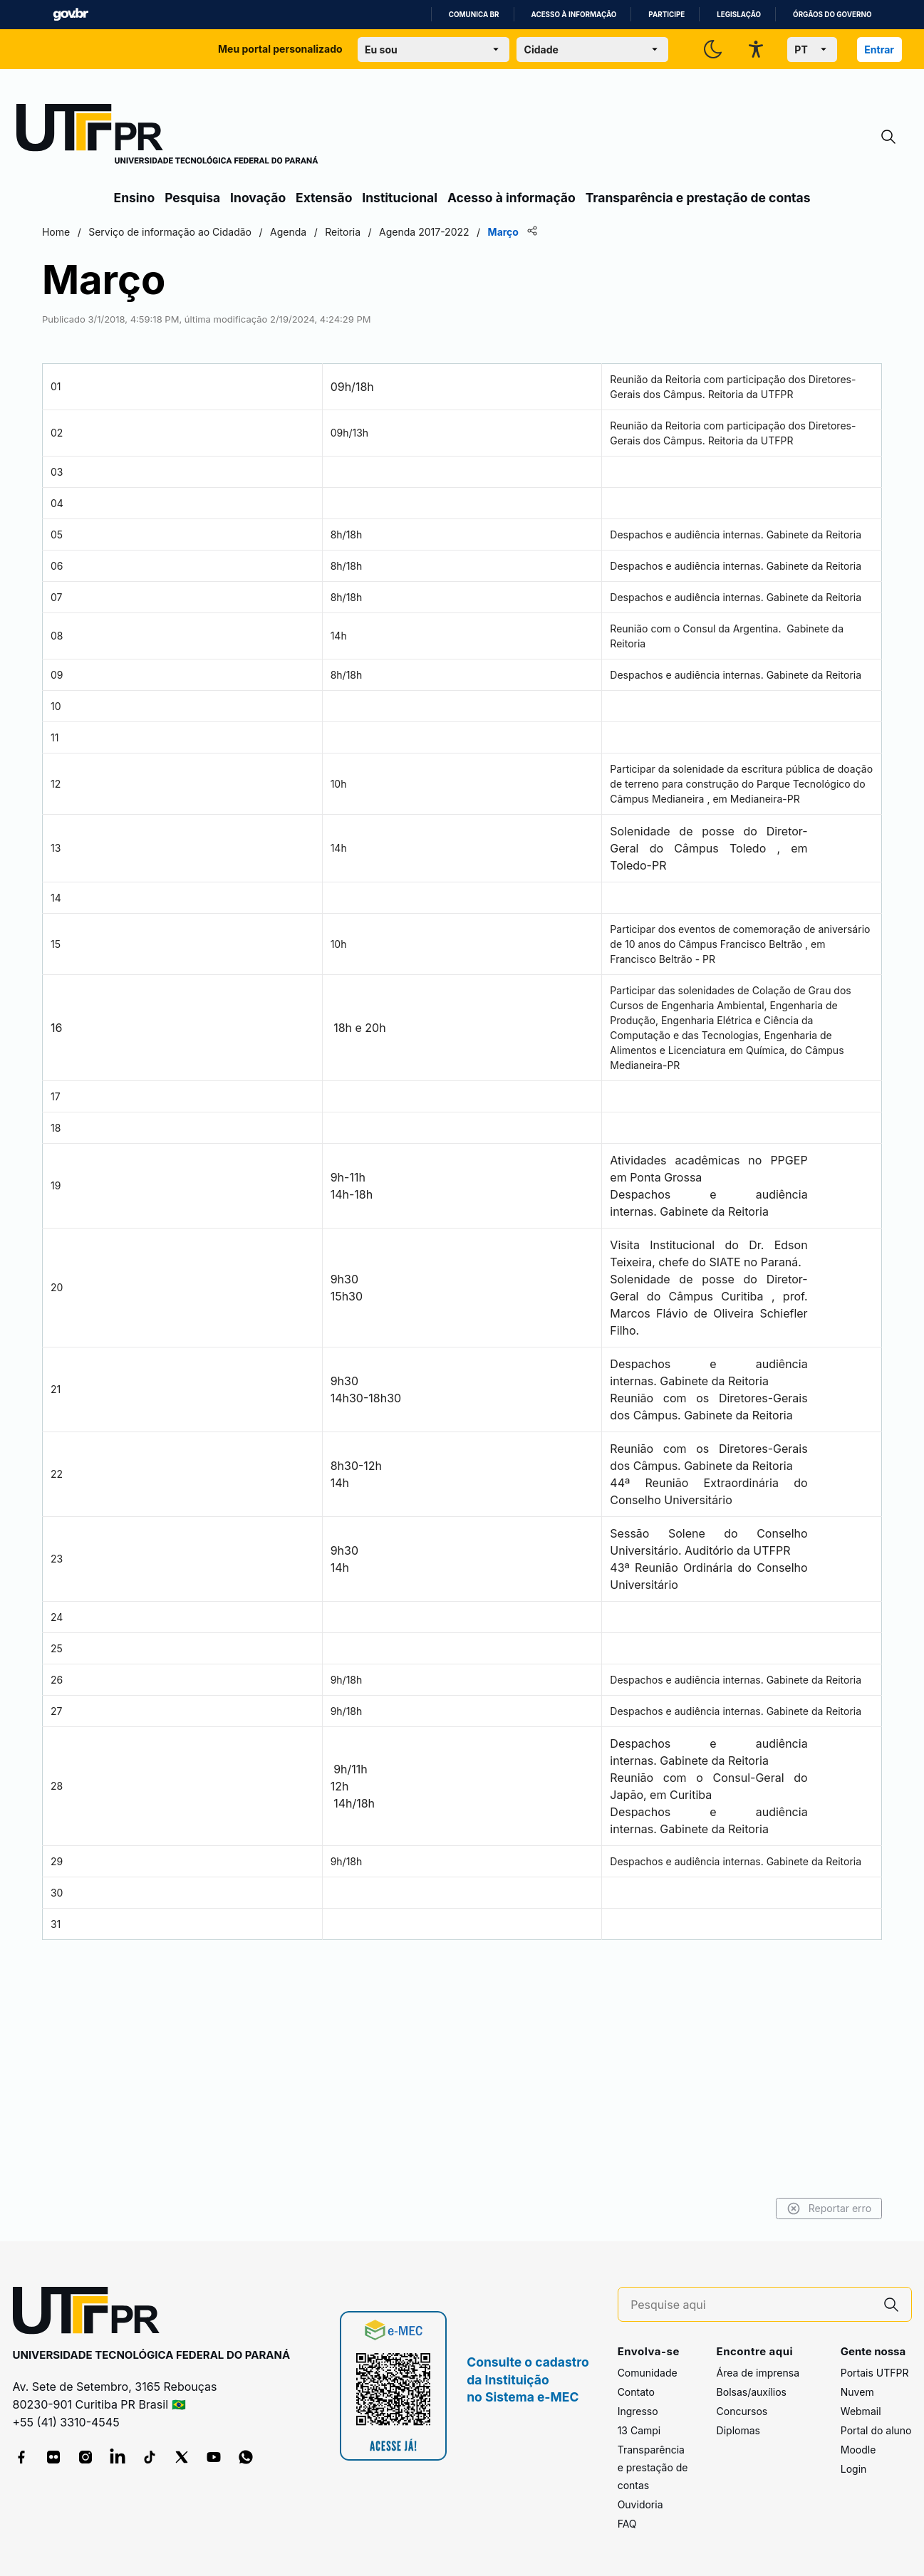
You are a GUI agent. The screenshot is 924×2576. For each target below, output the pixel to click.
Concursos (742, 2412)
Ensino (134, 197)
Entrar (879, 49)
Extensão (324, 197)
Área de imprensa (758, 2373)
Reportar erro (756, 2208)
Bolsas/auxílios (752, 2393)
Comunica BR (474, 15)
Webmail (861, 2412)
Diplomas (738, 2431)
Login (854, 2469)
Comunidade (648, 2373)
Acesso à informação (574, 15)
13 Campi (639, 2431)
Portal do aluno (876, 2431)
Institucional (399, 197)
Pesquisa (192, 197)
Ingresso (638, 2412)
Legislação (739, 15)
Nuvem (857, 2393)
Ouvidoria (640, 2505)
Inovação (258, 197)
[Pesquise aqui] (750, 2305)
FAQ (627, 2524)
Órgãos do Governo (832, 15)
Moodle (858, 2450)
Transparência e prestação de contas (698, 197)
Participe (666, 15)
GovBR (70, 14)
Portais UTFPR (875, 2373)
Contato (636, 2393)
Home (129, 232)
